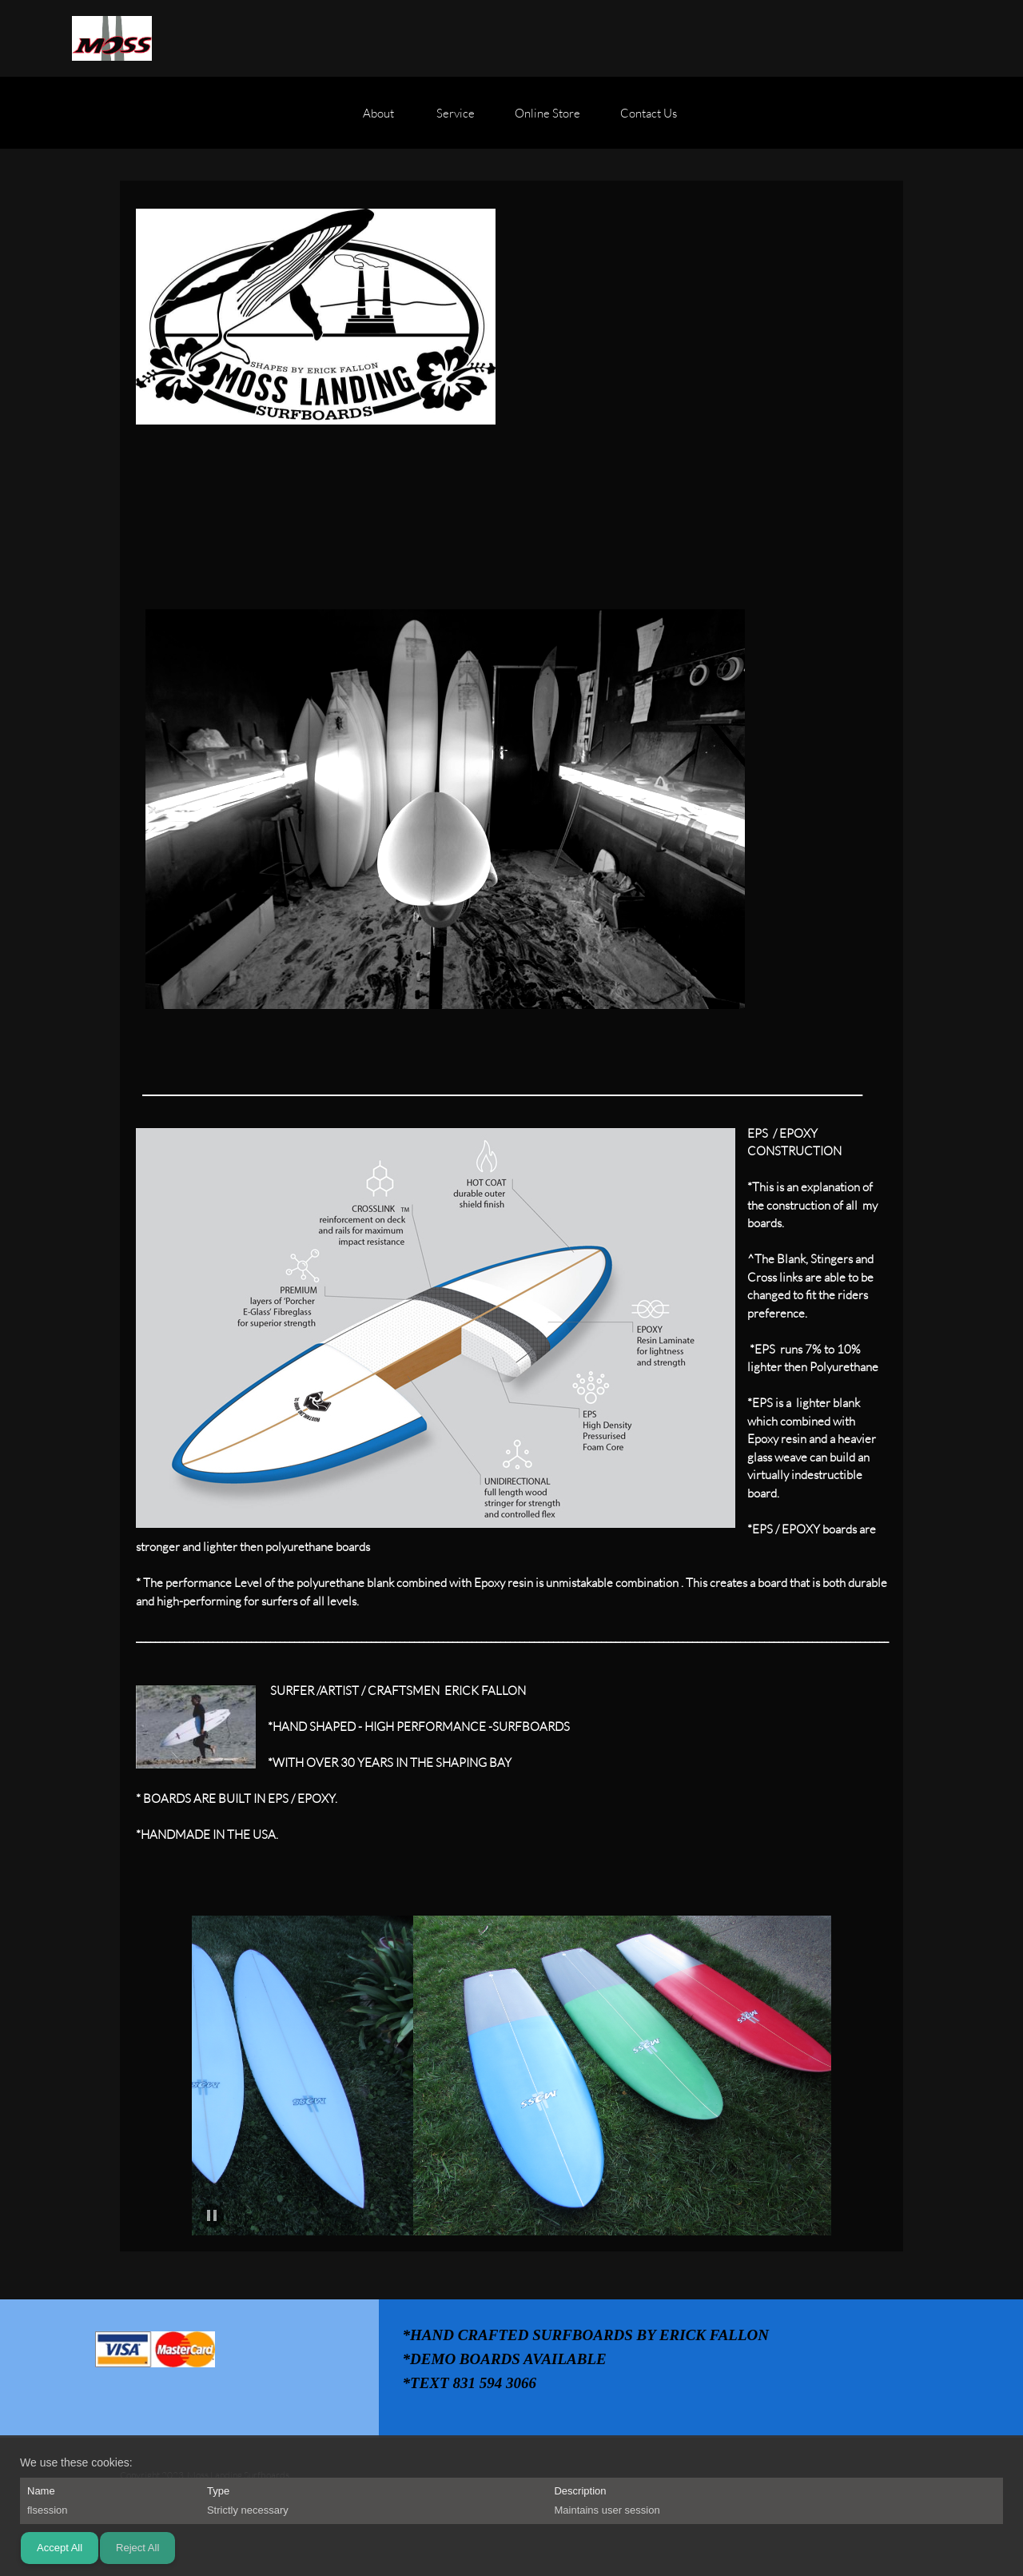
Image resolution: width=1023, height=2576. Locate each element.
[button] (213, 2075)
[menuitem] (379, 121)
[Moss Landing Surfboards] (112, 38)
